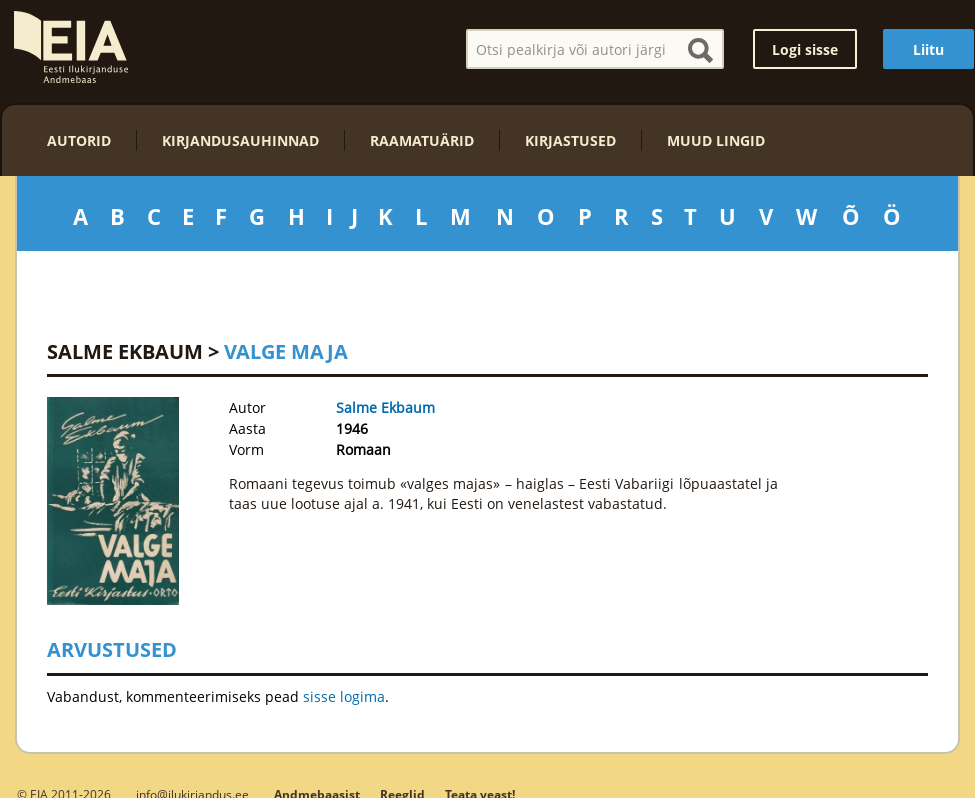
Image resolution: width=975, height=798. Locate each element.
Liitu (928, 49)
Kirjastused (570, 140)
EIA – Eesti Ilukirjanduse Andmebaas (71, 47)
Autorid (79, 140)
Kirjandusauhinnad (240, 140)
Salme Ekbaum (125, 351)
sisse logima (344, 696)
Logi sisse (805, 49)
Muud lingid (716, 140)
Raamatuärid (422, 140)
